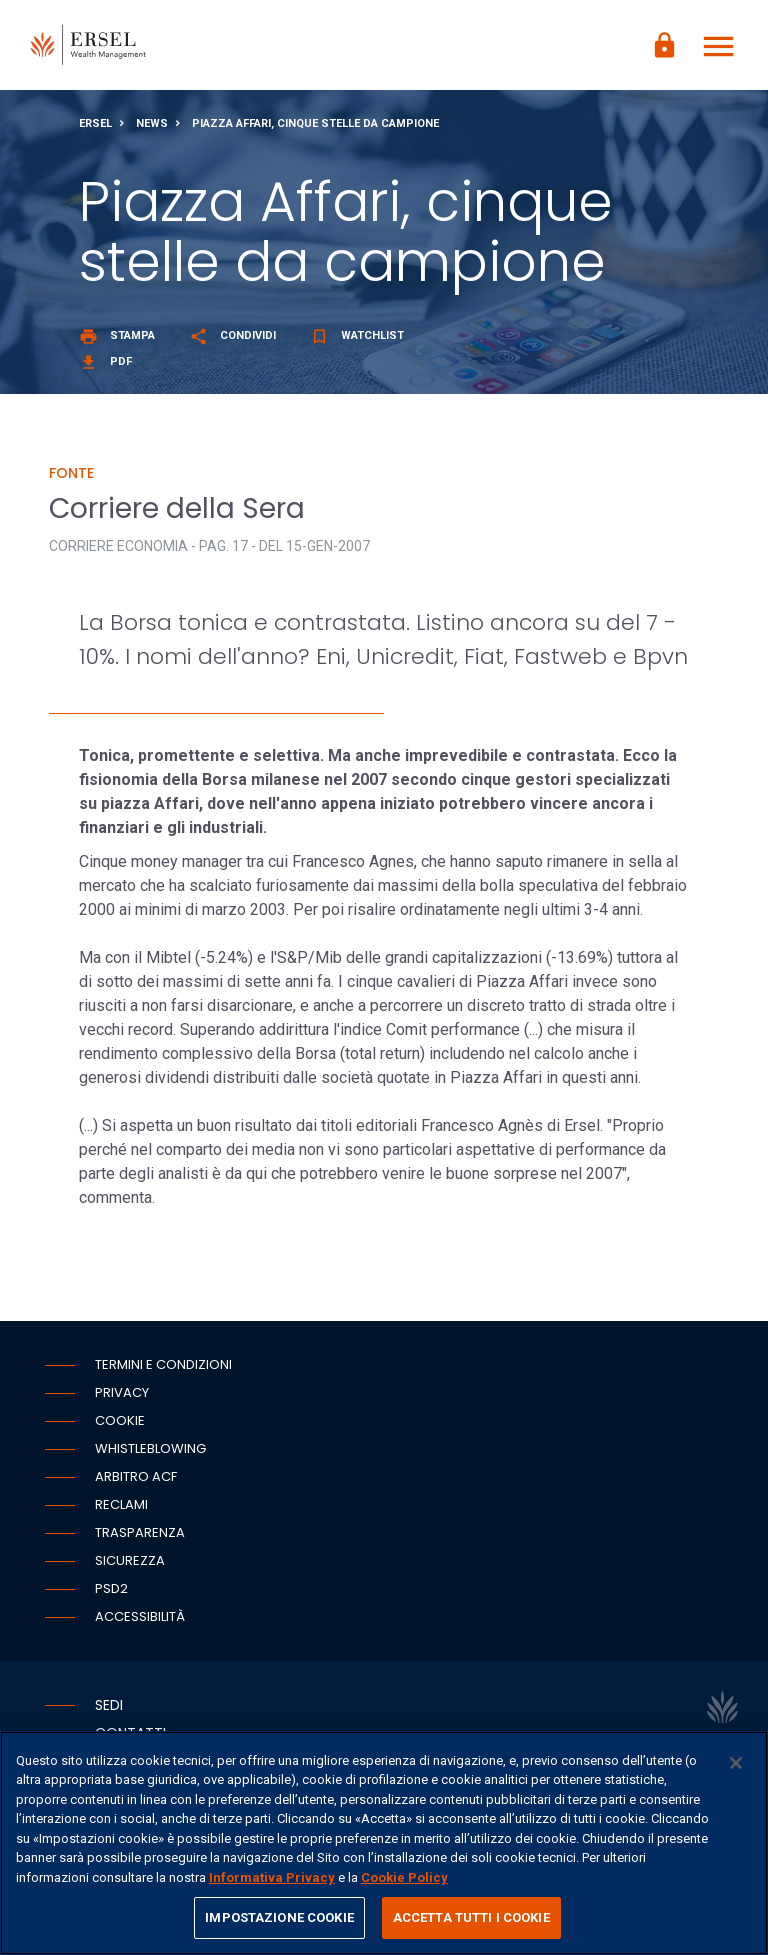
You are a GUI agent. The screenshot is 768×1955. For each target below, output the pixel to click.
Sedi (109, 1705)
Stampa (117, 335)
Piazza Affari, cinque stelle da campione (315, 123)
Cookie (120, 1420)
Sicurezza (130, 1560)
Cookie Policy (404, 1877)
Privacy (122, 1392)
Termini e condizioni (163, 1364)
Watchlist (357, 335)
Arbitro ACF (136, 1476)
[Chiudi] (736, 1763)
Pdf (105, 361)
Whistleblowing (150, 1448)
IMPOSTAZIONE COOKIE (279, 1917)
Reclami (121, 1504)
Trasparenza (140, 1532)
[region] (384, 1843)
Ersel (95, 123)
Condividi (232, 335)
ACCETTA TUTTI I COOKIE (471, 1917)
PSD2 (111, 1588)
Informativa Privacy (272, 1877)
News (152, 123)
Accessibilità (140, 1616)
